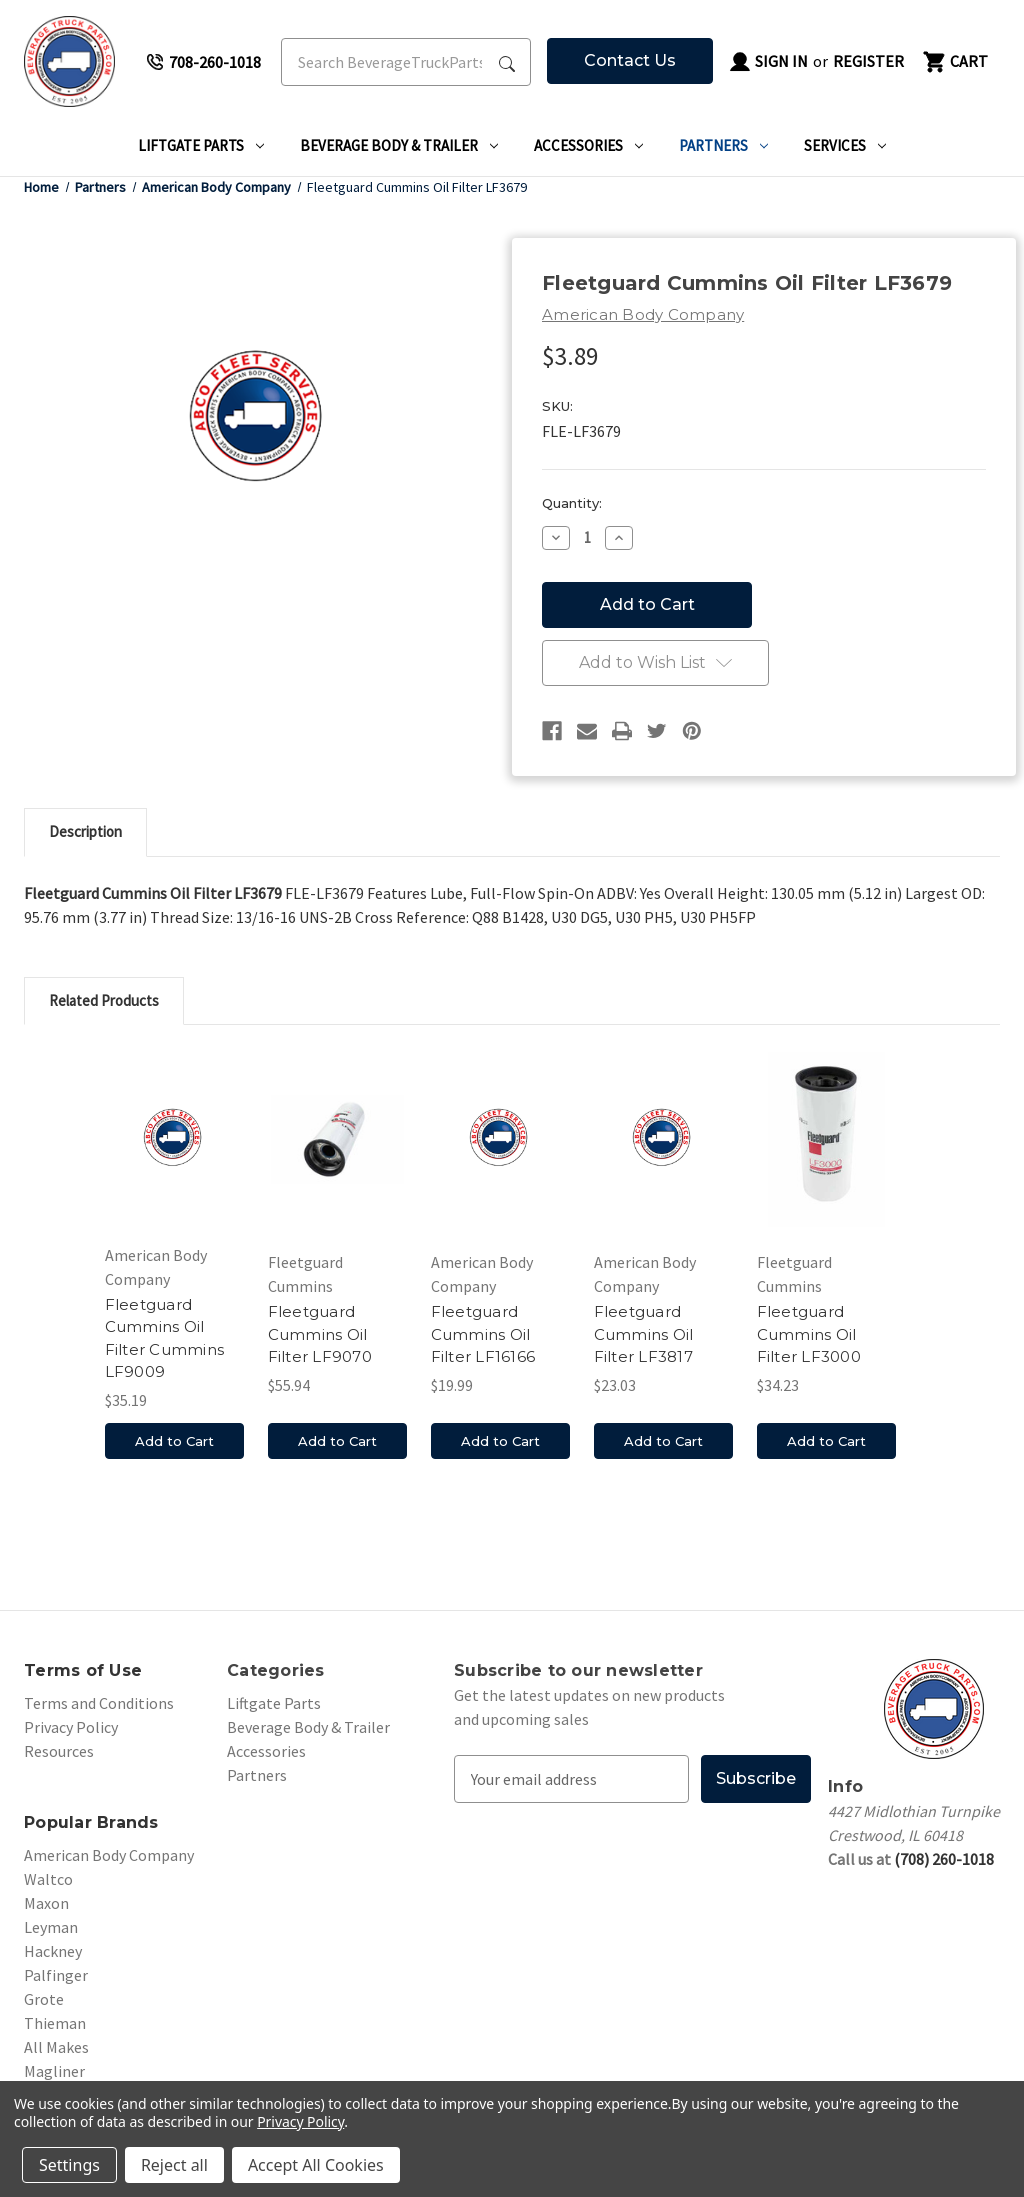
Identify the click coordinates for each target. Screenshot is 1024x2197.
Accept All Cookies (316, 2165)
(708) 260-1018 (944, 1859)
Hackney (53, 1951)
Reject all (174, 2165)
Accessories (588, 145)
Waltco (48, 1879)
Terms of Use (83, 1670)
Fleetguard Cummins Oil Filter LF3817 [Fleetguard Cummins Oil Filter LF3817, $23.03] (644, 1334)
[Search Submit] (507, 62)
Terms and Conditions (99, 1703)
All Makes (56, 2047)
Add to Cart (174, 1442)
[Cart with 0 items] (954, 62)
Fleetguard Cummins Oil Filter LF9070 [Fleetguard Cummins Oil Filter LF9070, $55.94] (320, 1334)
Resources (59, 1751)
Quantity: (572, 503)
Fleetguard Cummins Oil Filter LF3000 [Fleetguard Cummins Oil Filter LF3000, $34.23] (809, 1334)
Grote (44, 1999)
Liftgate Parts (201, 145)
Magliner (54, 2071)
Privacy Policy (71, 1727)
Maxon (46, 1903)
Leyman (51, 1927)
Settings (69, 2165)
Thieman (55, 2023)
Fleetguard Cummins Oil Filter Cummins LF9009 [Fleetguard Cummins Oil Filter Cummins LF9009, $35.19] (165, 1338)
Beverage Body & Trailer (399, 145)
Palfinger (56, 1975)
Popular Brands (91, 1822)
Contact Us (630, 60)
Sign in (768, 62)
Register (868, 61)
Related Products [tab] (104, 1000)
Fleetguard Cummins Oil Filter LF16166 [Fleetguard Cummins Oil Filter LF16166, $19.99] (483, 1334)
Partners (723, 145)
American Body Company (109, 1855)
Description (85, 831)
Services (845, 145)
